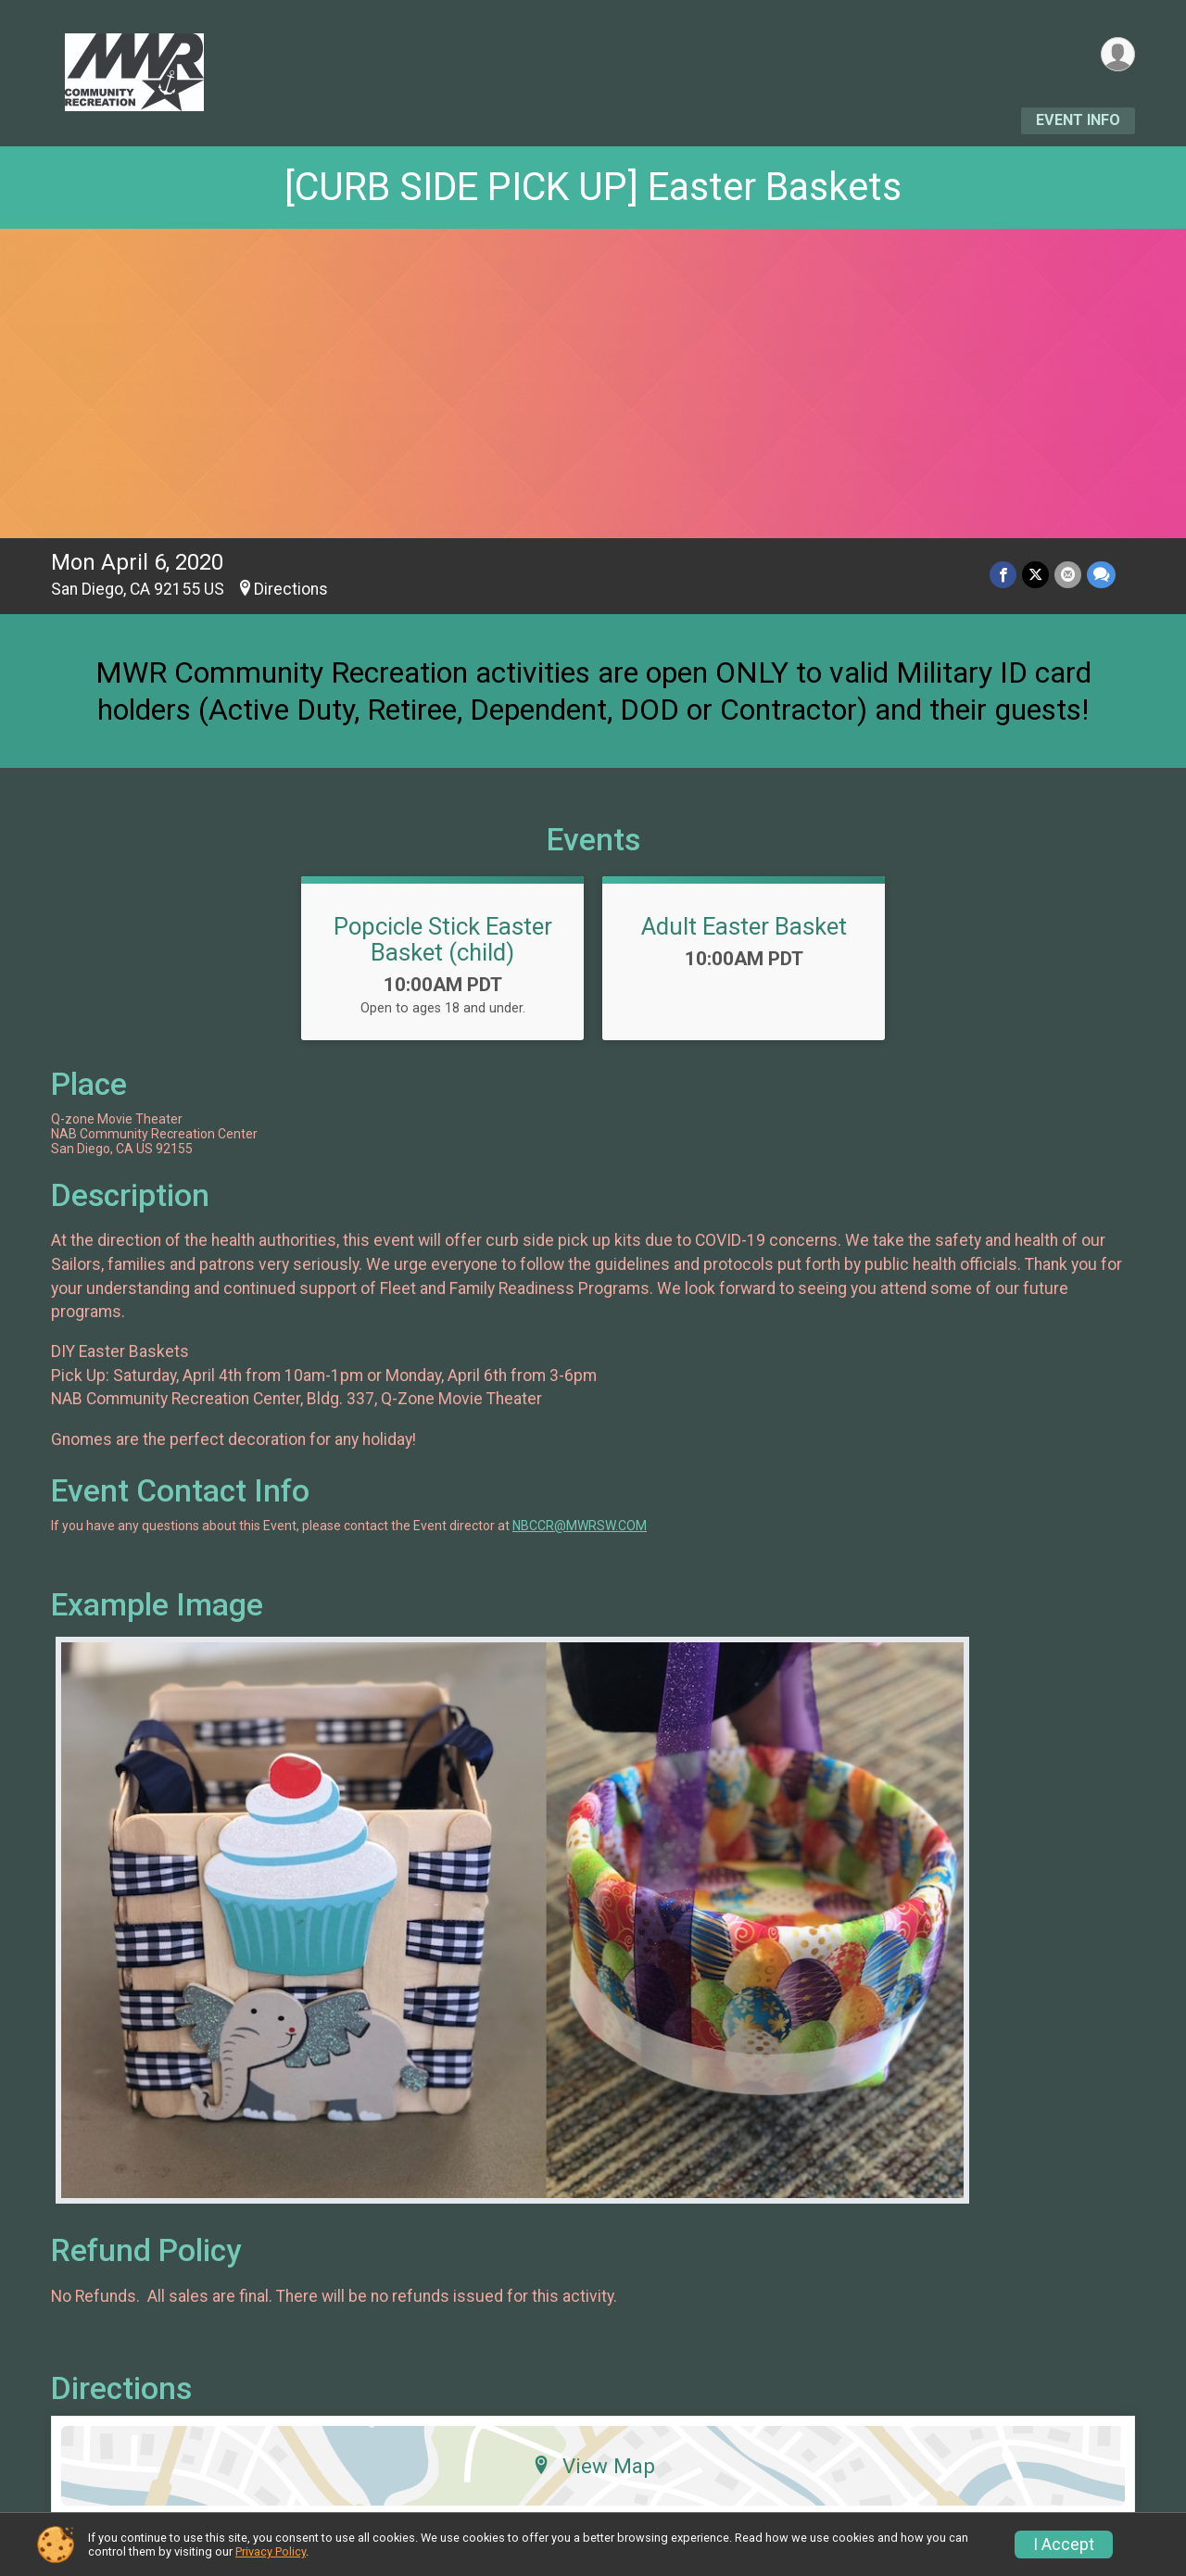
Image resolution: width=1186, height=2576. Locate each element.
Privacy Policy (270, 2551)
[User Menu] (1118, 54)
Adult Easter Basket (744, 926)
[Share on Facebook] (1003, 574)
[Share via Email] (1067, 574)
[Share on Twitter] (1035, 574)
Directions (291, 589)
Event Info (1078, 120)
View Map (593, 2466)
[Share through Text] (1101, 574)
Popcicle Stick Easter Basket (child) (443, 939)
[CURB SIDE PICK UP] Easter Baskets (593, 186)
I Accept (1063, 2544)
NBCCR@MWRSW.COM (579, 1525)
